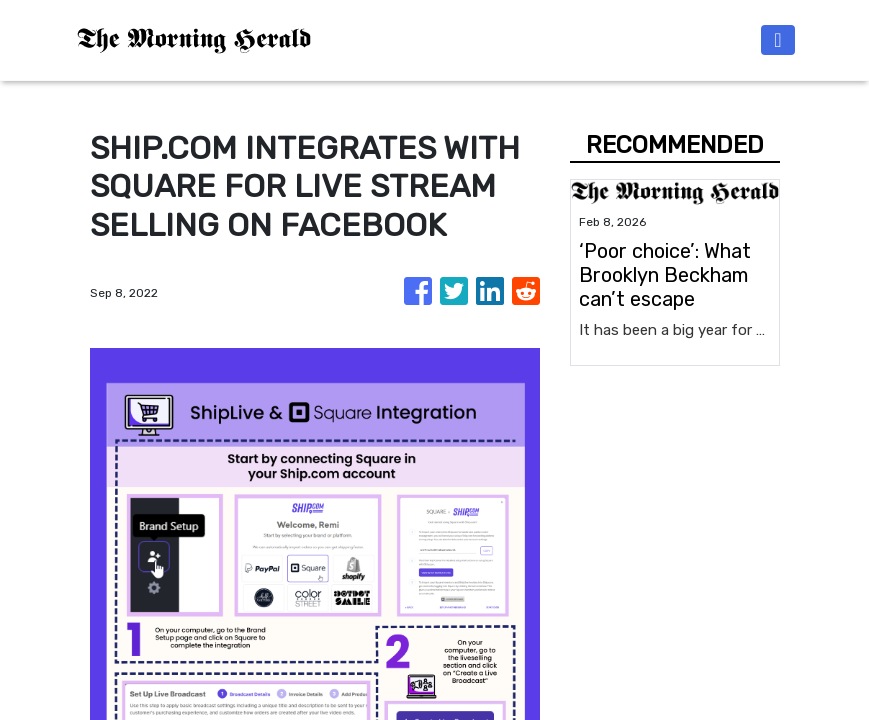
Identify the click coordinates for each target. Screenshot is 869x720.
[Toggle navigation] (777, 40)
